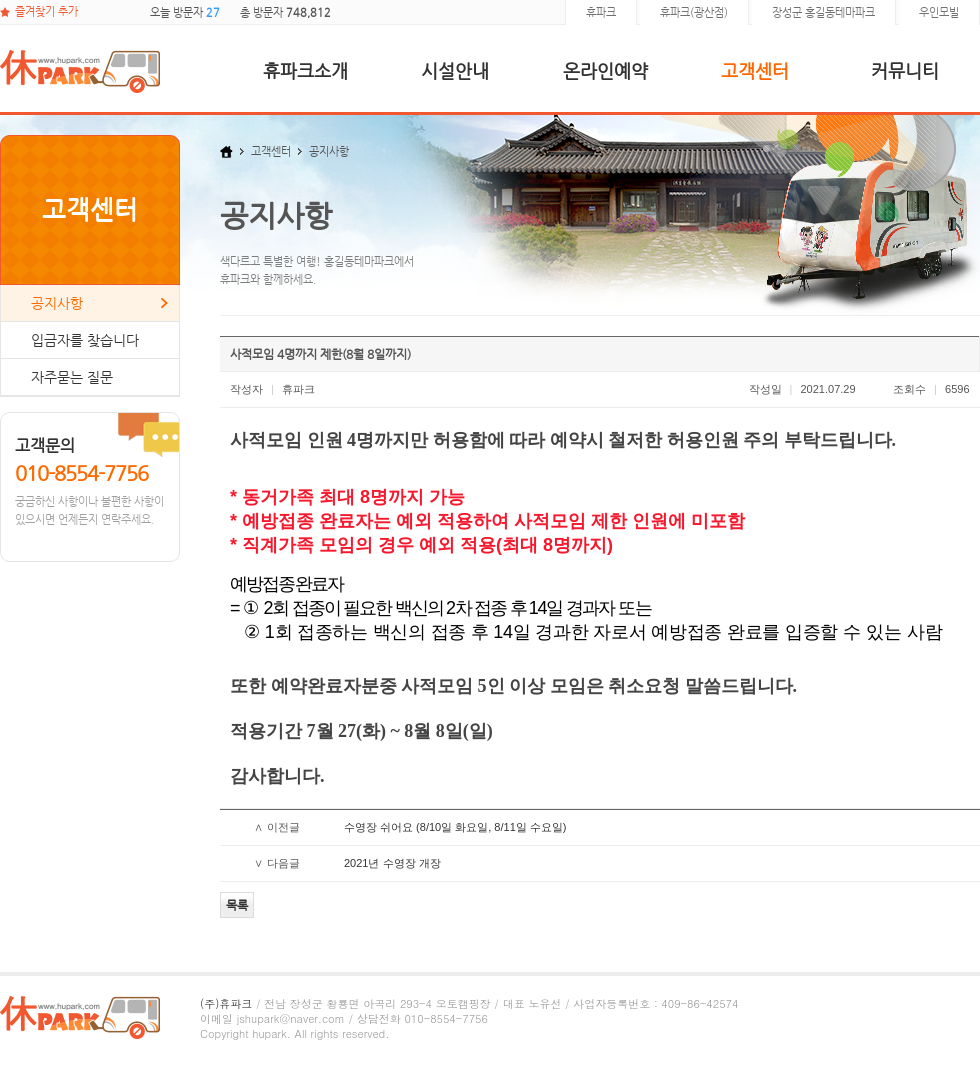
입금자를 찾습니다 (85, 340)
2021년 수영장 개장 (392, 863)
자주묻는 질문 (72, 377)
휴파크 (601, 12)
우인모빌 (939, 12)
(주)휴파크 (226, 1003)
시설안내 (455, 70)
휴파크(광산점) (694, 12)
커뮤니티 (905, 70)
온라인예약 (605, 70)
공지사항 (57, 303)
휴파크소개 (305, 70)
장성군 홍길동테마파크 (823, 12)
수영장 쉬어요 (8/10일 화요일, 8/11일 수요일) (455, 827)
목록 (237, 905)
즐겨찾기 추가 (46, 11)
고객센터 (755, 70)
